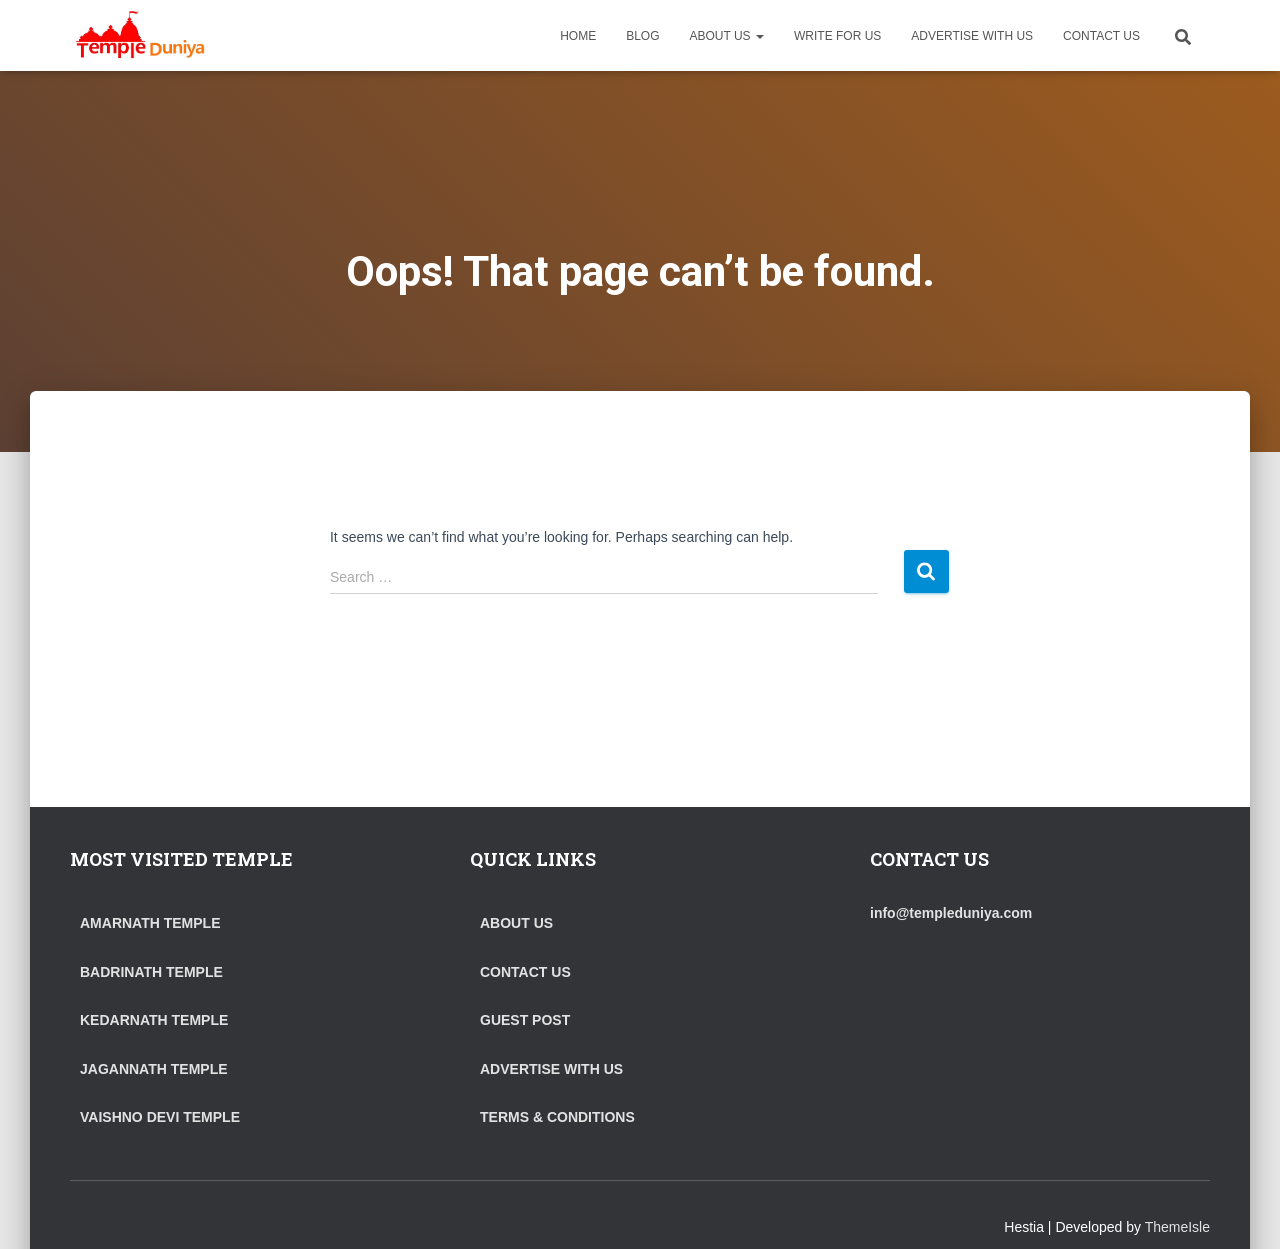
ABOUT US (727, 36)
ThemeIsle (1177, 1227)
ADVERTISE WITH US (972, 36)
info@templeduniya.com (951, 913)
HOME (578, 36)
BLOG (642, 36)
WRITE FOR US (837, 36)
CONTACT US (1101, 36)
